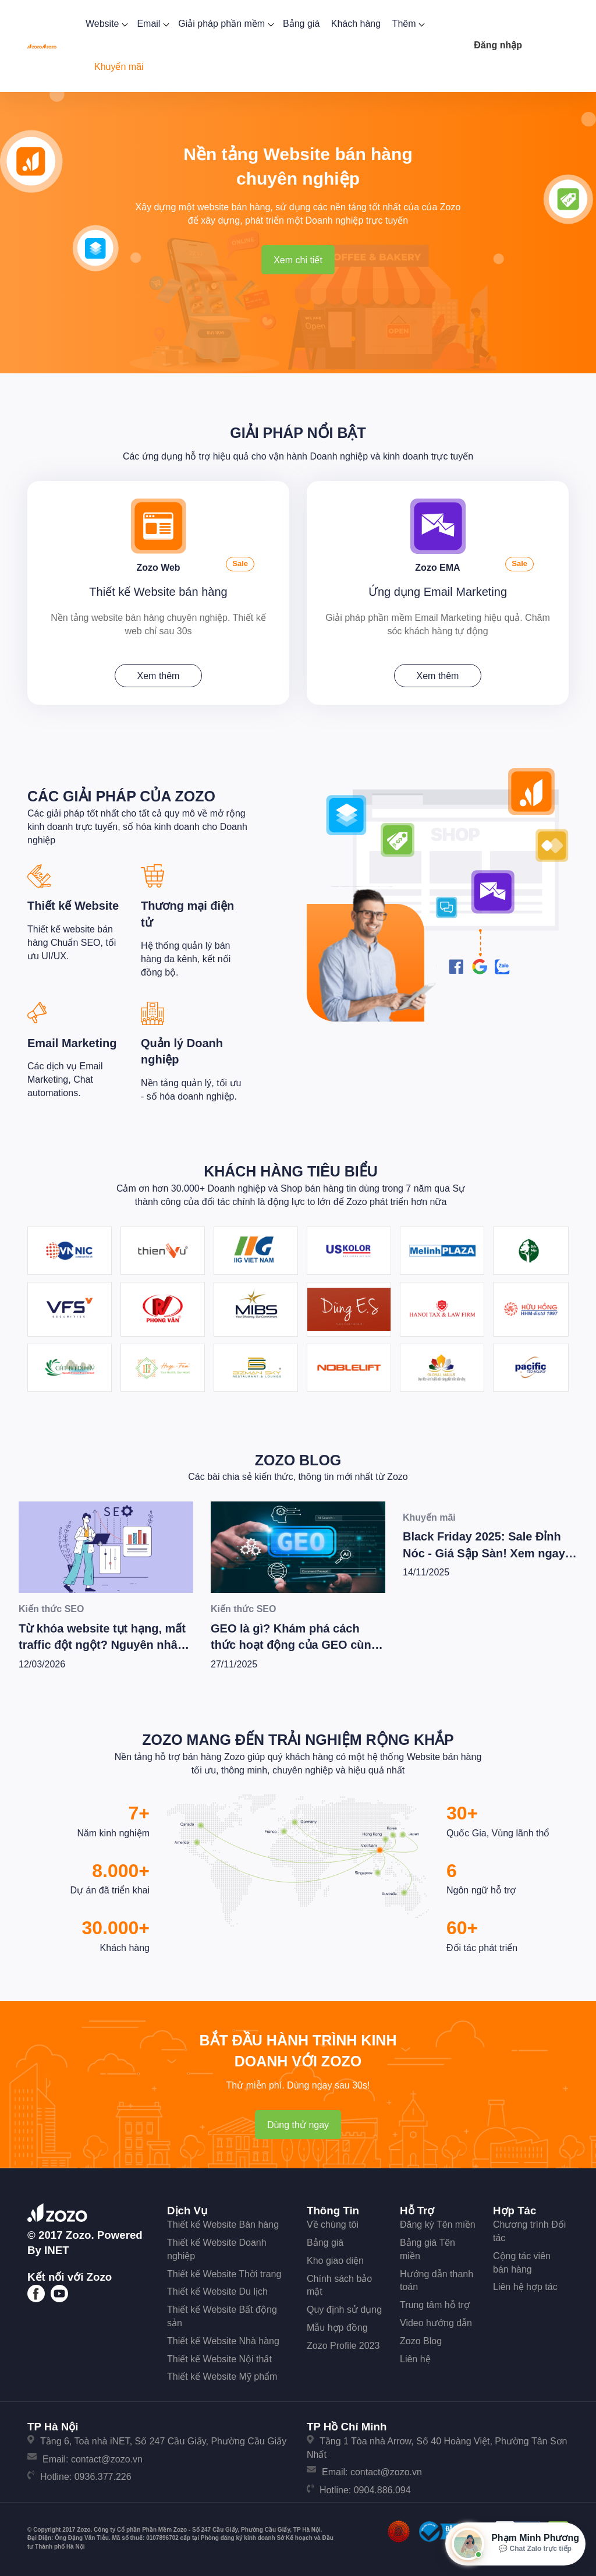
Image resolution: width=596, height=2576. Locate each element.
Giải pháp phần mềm (224, 24)
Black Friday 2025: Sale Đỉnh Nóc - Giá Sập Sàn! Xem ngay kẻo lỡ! (484, 1554)
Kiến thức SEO (51, 1609)
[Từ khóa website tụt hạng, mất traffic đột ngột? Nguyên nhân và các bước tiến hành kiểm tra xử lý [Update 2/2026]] (106, 1547)
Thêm (407, 24)
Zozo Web (158, 568)
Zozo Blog (298, 1460)
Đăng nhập (498, 45)
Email (151, 24)
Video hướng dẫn (436, 2323)
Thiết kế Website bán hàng (158, 591)
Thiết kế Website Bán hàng (223, 2224)
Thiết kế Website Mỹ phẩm (222, 2376)
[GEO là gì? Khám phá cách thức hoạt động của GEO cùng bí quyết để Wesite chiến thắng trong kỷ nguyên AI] (298, 1547)
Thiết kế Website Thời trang (224, 2274)
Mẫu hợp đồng (337, 2328)
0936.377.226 (103, 2477)
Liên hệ (415, 2359)
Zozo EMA (437, 568)
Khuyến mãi (119, 67)
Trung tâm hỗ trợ (435, 2305)
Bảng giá (301, 24)
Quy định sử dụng (344, 2309)
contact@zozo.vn (107, 2459)
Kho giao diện (335, 2261)
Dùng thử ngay (298, 2125)
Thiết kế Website (73, 905)
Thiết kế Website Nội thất (219, 2359)
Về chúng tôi (333, 2224)
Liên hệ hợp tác (525, 2287)
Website (106, 24)
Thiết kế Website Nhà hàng (223, 2341)
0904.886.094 (382, 2490)
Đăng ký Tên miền (438, 2224)
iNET (56, 2250)
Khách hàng (356, 24)
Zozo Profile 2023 (343, 2346)
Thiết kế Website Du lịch (217, 2291)
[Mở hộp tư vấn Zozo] (515, 2544)
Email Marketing (71, 1043)
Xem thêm (158, 676)
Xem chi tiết (298, 260)
